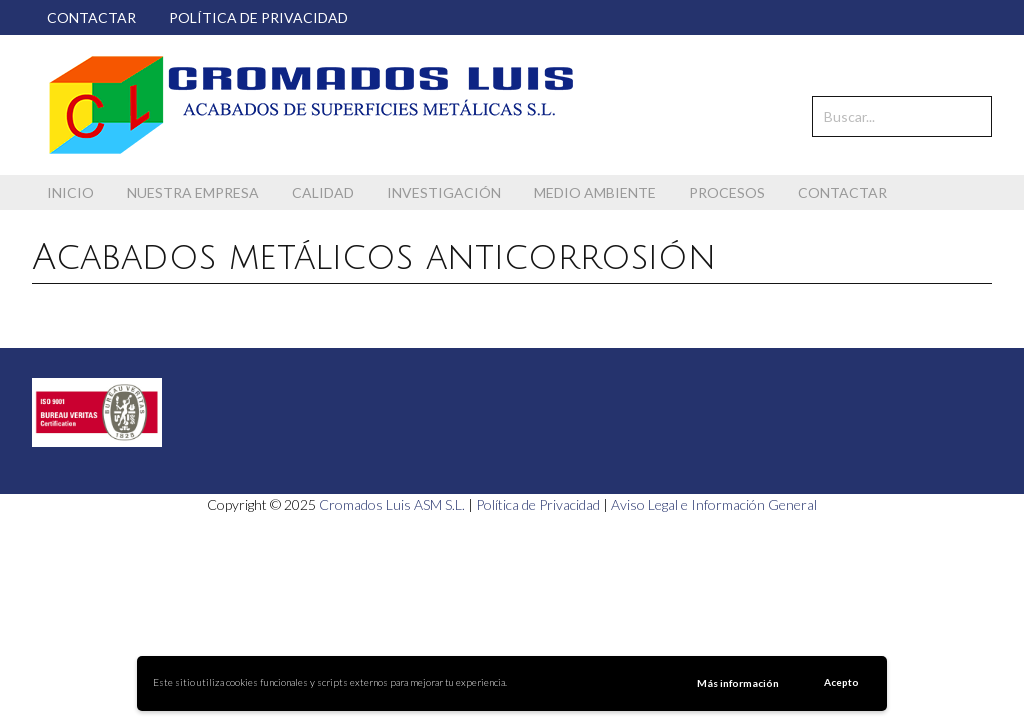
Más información (738, 683)
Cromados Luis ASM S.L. (392, 504)
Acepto (841, 682)
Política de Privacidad (538, 504)
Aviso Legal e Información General (714, 504)
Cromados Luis (312, 105)
